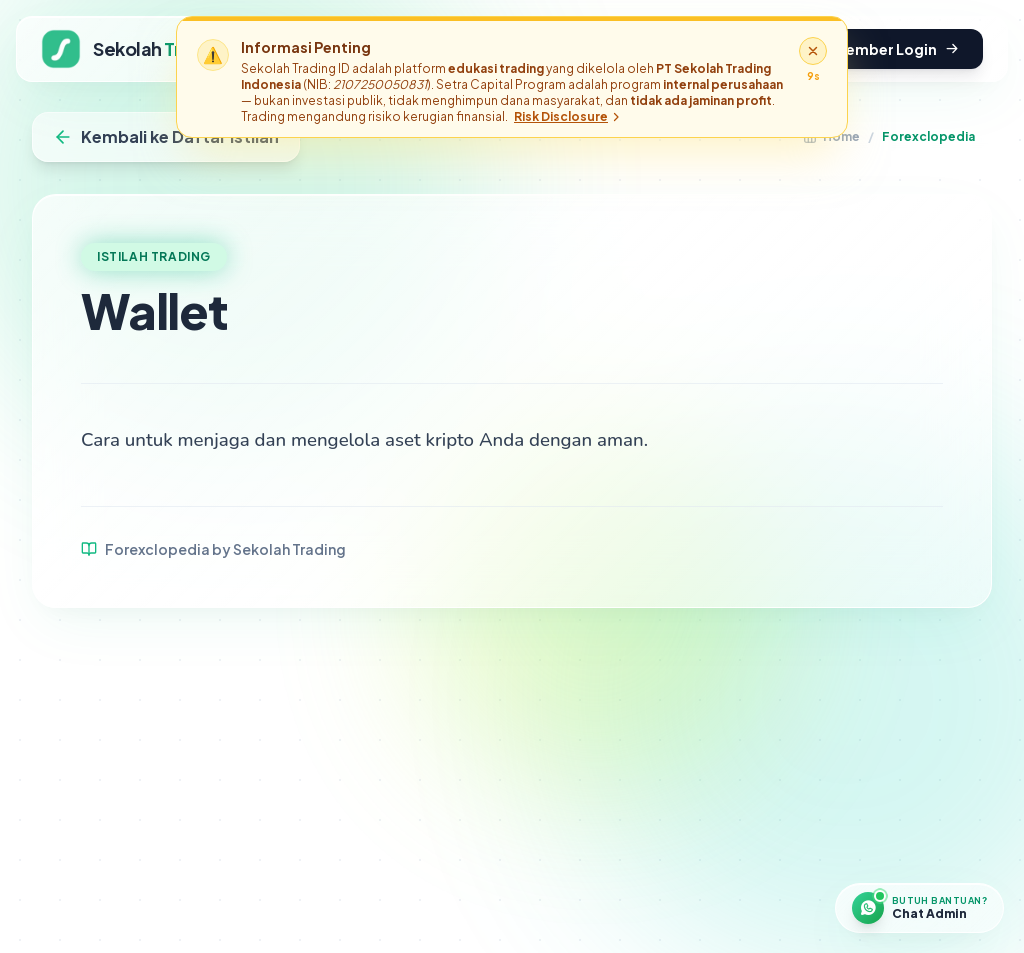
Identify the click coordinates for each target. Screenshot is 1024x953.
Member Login (896, 49)
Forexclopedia (928, 136)
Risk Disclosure (568, 116)
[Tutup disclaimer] (813, 51)
